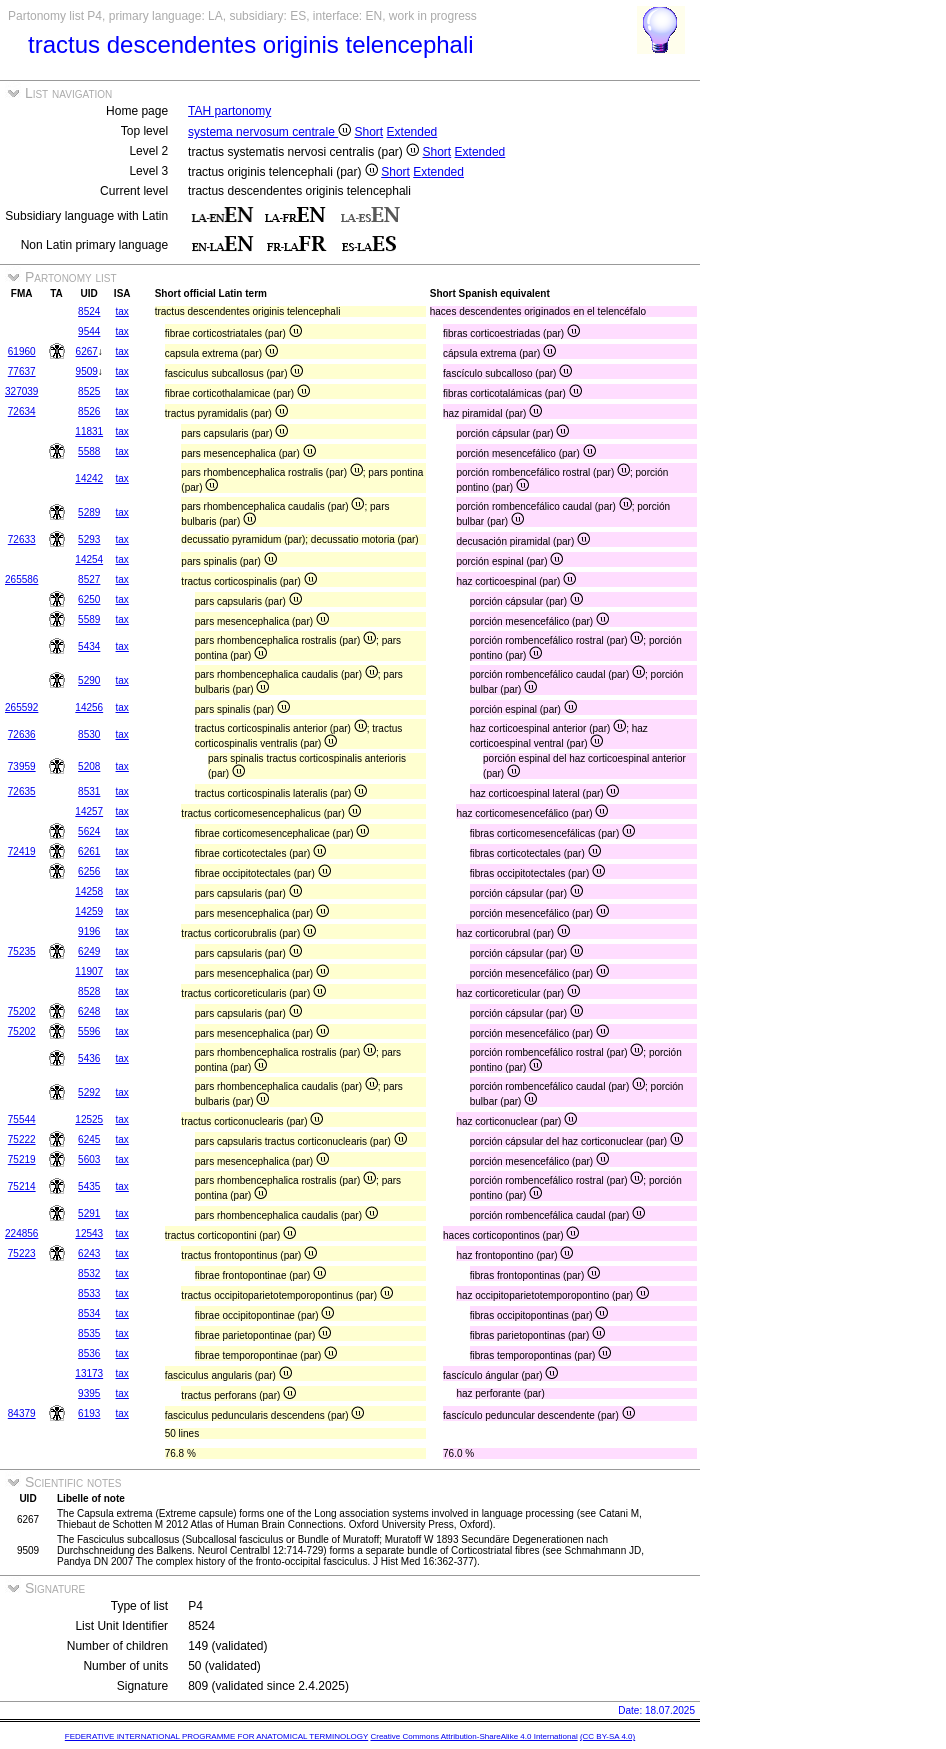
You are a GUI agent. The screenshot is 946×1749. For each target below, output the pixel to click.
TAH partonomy (229, 111)
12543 (89, 1233)
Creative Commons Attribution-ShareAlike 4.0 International (473, 1736)
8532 (89, 1273)
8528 (89, 991)
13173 (89, 1373)
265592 (21, 707)
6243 (89, 1253)
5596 (89, 1031)
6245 (89, 1139)
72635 (22, 791)
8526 (89, 411)
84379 (22, 1413)
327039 (21, 391)
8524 (89, 311)
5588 (89, 451)
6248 (89, 1011)
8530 (89, 734)
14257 (89, 811)
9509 (87, 371)
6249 (89, 951)
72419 (22, 851)
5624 (89, 831)
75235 (22, 951)
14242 (89, 478)
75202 (22, 1011)
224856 (21, 1233)
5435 (89, 1186)
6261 (89, 851)
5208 (89, 766)
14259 (89, 911)
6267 (87, 351)
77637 (22, 371)
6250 (89, 599)
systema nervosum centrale (269, 132)
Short (369, 132)
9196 (89, 931)
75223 (22, 1253)
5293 (89, 539)
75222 (22, 1139)
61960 (22, 351)
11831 (89, 431)
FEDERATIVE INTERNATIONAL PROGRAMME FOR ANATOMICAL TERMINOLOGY (216, 1736)
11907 (89, 971)
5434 (89, 646)
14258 (89, 891)
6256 (89, 871)
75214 (22, 1186)
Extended (412, 132)
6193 (89, 1413)
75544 (22, 1119)
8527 (89, 579)
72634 (22, 411)
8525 (89, 391)
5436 (89, 1058)
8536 (89, 1353)
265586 (21, 579)
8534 (89, 1313)
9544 (89, 331)
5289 (89, 512)
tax (122, 311)
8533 (89, 1293)
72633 (22, 539)
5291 (89, 1213)
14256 (89, 707)
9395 (89, 1393)
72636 (22, 734)
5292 (89, 1092)
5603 (89, 1159)
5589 (89, 619)
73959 (22, 766)
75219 (22, 1159)
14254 (89, 559)
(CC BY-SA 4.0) (607, 1736)
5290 (89, 680)
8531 (89, 791)
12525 (89, 1119)
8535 (89, 1333)
